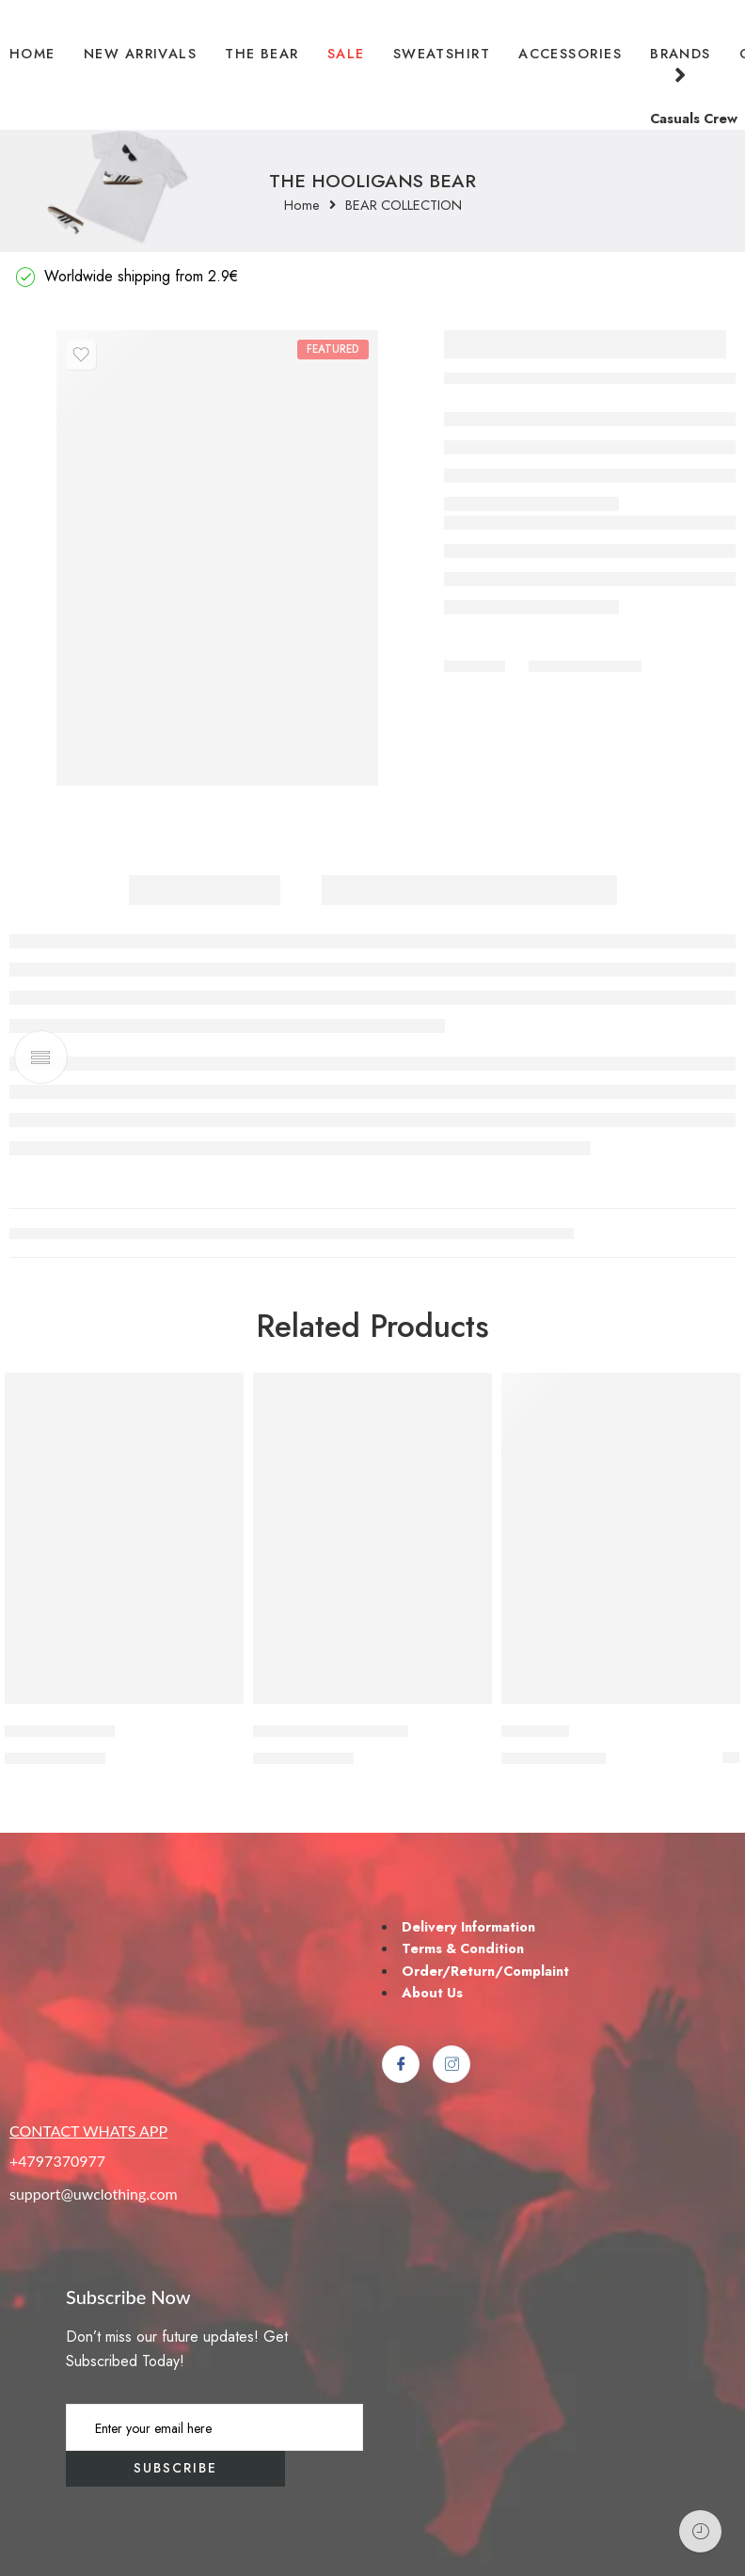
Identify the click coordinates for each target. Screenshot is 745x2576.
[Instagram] (451, 2064)
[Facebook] (401, 2064)
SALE (346, 53)
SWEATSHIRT (442, 53)
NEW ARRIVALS (140, 53)
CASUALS (535, 1731)
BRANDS (680, 65)
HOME (32, 53)
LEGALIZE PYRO (60, 1731)
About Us (432, 1992)
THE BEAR (262, 53)
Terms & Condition (463, 1948)
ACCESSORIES (570, 53)
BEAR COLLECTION (403, 206)
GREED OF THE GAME (330, 1731)
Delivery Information (468, 1926)
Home (302, 206)
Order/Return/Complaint (485, 1970)
